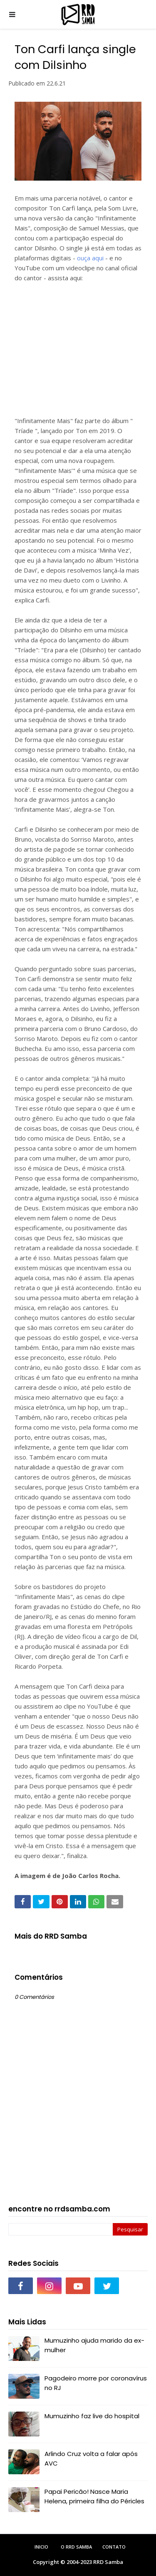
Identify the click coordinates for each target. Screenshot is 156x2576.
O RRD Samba (76, 2547)
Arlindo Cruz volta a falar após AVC (91, 2458)
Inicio (41, 2547)
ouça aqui (90, 258)
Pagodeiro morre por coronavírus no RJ (96, 2383)
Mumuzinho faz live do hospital (92, 2416)
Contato (114, 2547)
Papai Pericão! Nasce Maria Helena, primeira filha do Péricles (94, 2496)
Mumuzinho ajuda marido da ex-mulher (94, 2345)
